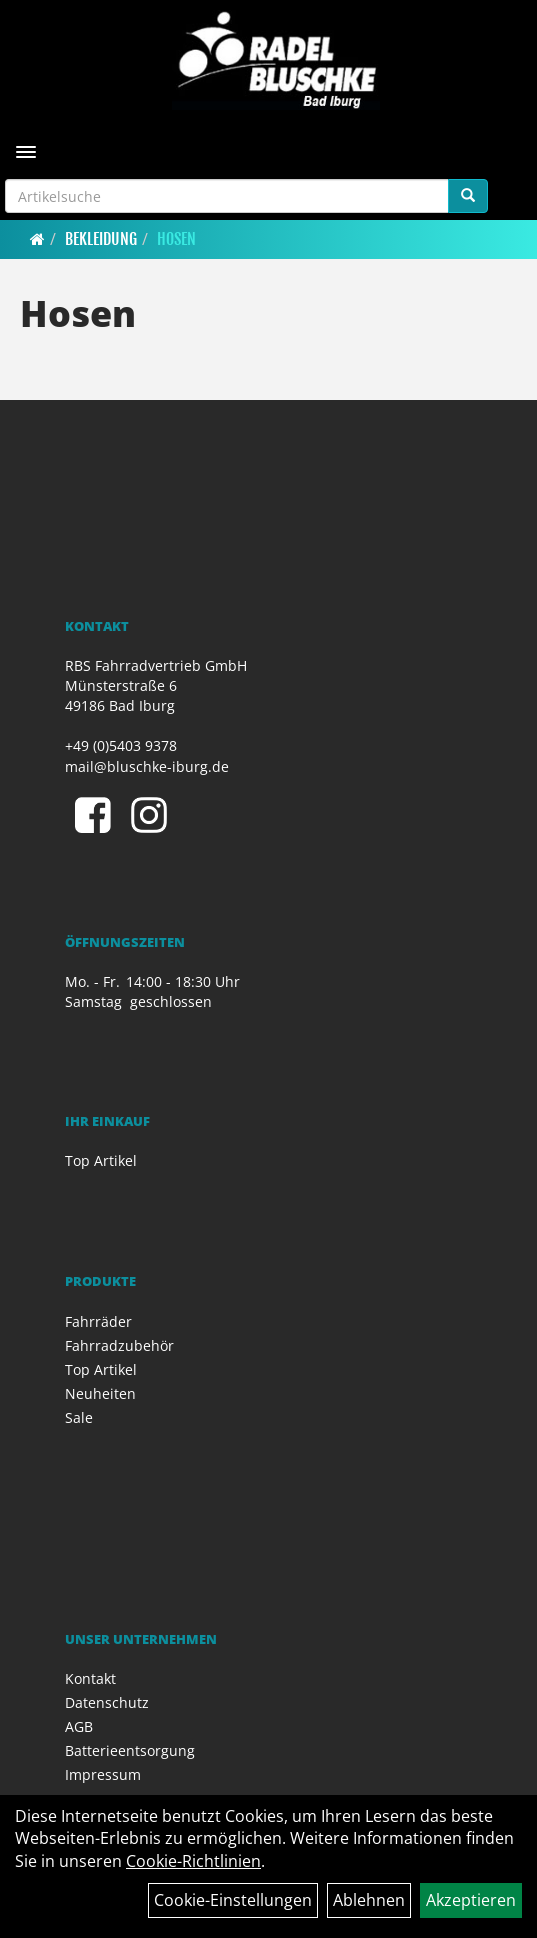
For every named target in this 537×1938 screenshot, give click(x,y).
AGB (79, 1726)
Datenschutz (107, 1702)
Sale (79, 1417)
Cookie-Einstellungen (233, 1900)
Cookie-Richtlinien (193, 1861)
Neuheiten (100, 1393)
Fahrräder (98, 1321)
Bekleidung (101, 239)
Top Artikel (101, 1160)
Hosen (176, 239)
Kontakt (90, 1678)
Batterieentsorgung (130, 1750)
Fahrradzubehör (119, 1345)
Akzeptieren (471, 1900)
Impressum (103, 1774)
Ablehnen (369, 1900)
